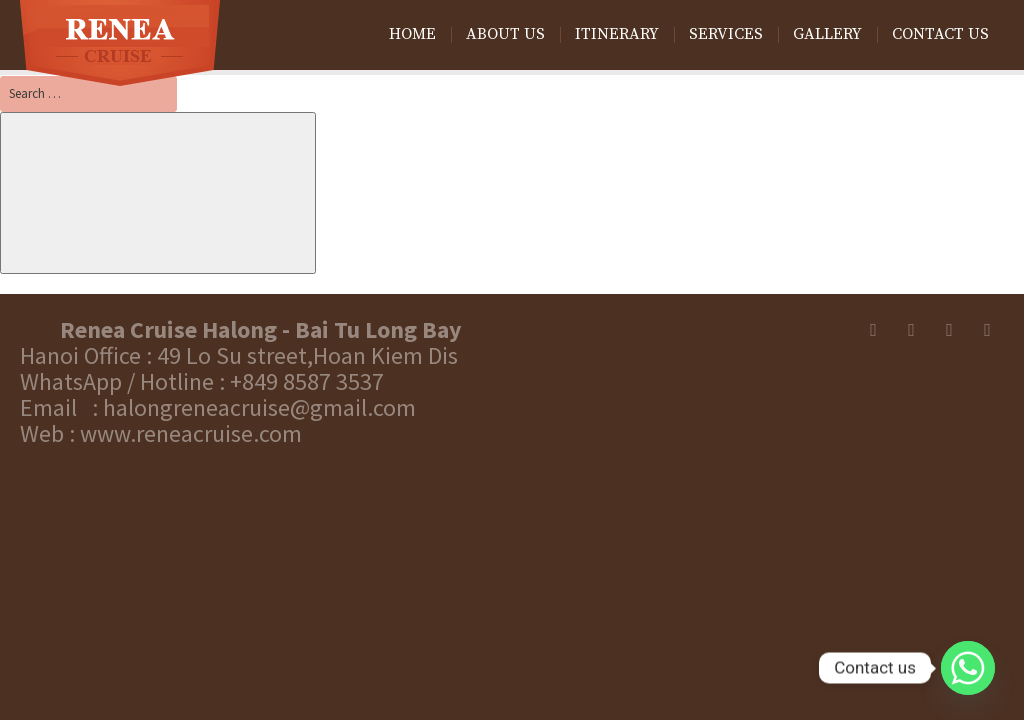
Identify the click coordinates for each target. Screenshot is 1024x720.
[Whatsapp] (968, 668)
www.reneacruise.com (191, 433)
